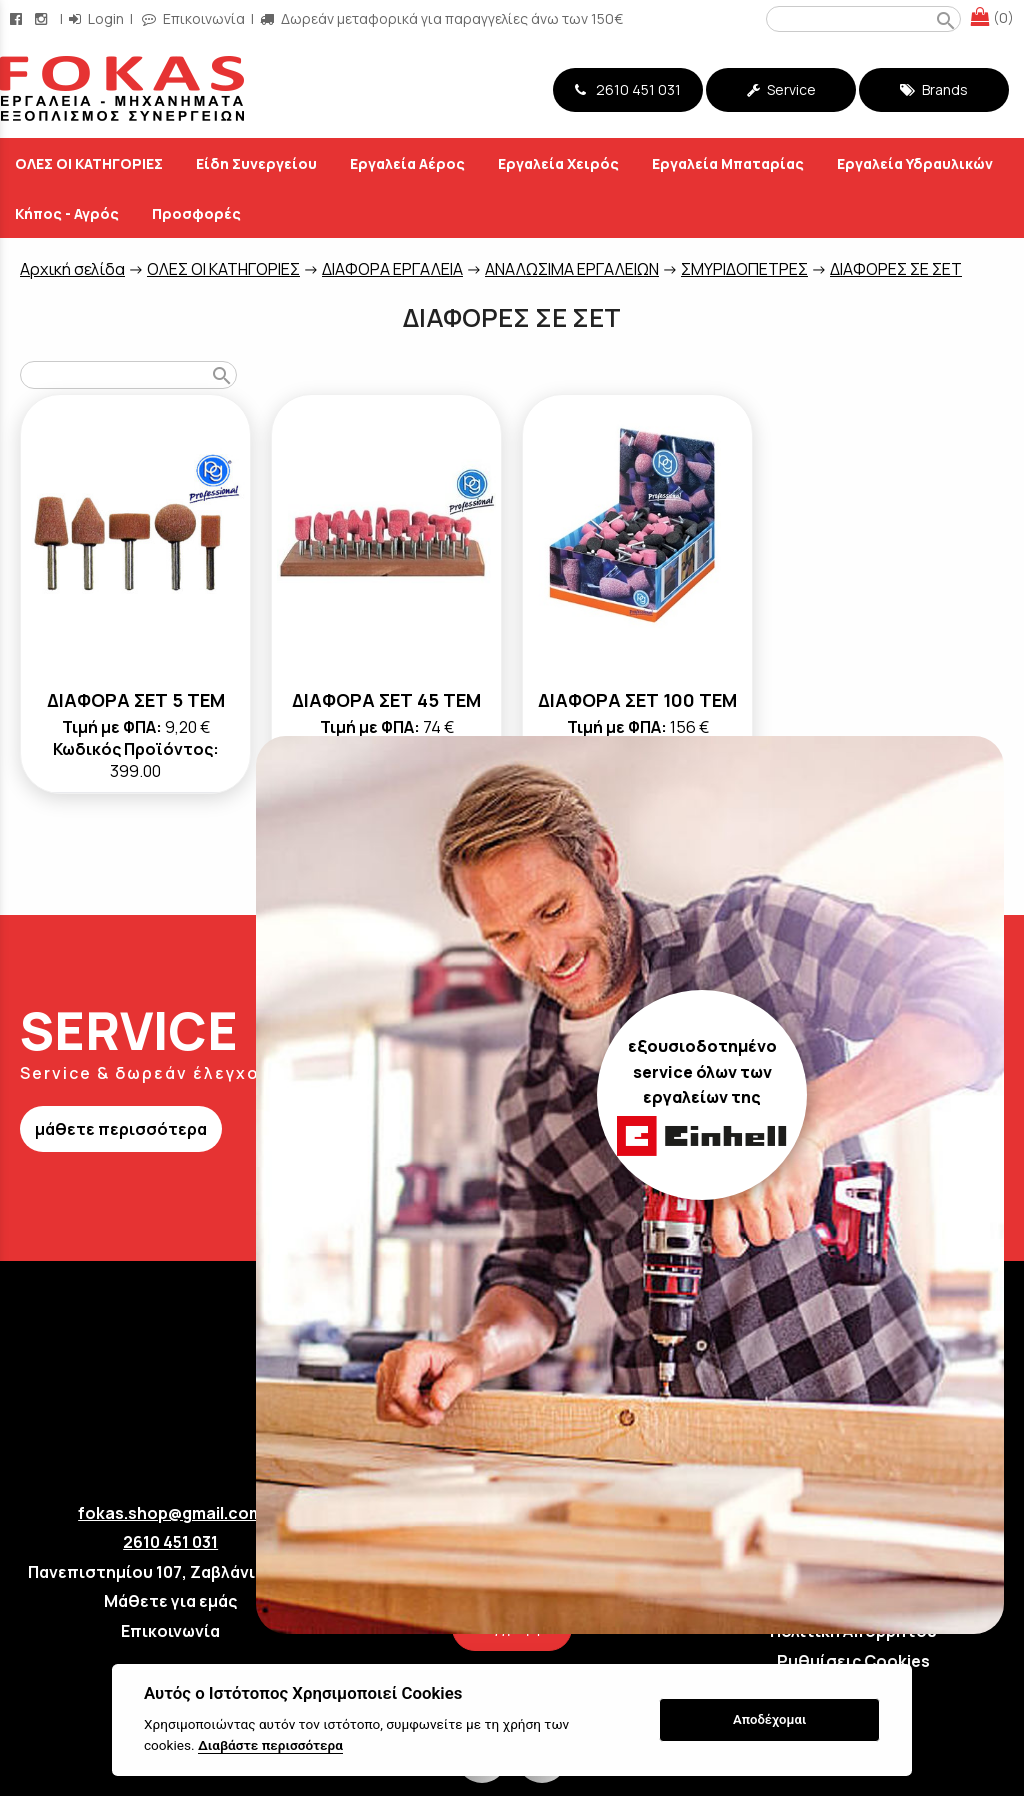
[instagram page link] (43, 18)
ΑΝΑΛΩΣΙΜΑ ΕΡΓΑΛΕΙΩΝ (572, 269)
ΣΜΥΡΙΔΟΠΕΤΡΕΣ (744, 269)
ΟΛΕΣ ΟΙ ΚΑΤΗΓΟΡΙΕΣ (223, 269)
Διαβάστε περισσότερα (270, 1745)
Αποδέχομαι (769, 1719)
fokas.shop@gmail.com (170, 1513)
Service (781, 89)
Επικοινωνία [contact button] (193, 18)
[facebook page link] (18, 18)
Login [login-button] (96, 18)
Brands (934, 89)
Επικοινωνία (170, 1631)
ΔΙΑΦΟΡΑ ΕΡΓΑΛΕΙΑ (392, 269)
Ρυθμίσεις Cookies (853, 1661)
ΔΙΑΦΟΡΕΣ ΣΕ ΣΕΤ (896, 269)
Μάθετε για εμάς (170, 1601)
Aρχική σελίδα (72, 269)
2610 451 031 (628, 89)
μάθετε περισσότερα (121, 1129)
